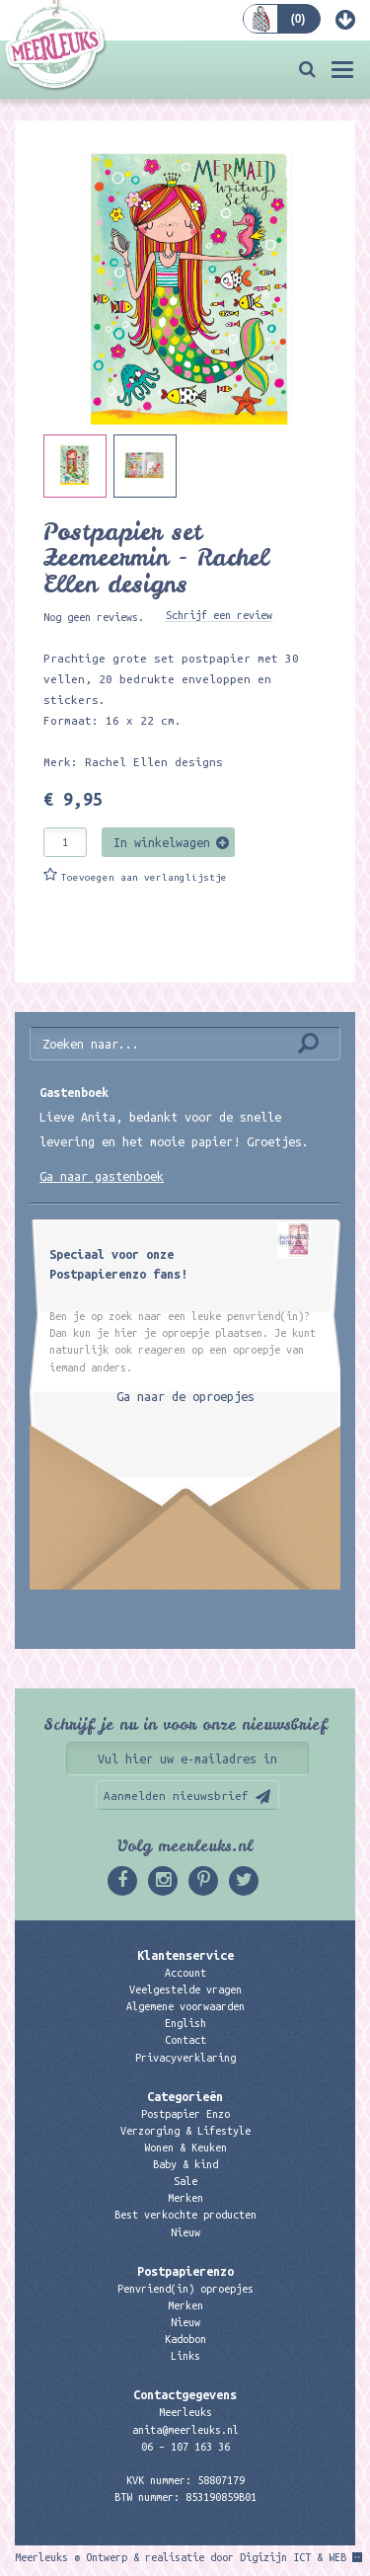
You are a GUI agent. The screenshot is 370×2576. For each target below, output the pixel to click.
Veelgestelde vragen (185, 1989)
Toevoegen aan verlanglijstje (144, 877)
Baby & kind (185, 2164)
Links (185, 2356)
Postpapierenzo (185, 2271)
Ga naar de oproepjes (185, 1396)
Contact (185, 2040)
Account (185, 1973)
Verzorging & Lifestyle (185, 2131)
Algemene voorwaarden (185, 2006)
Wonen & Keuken (185, 2147)
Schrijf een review (219, 615)
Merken (185, 2198)
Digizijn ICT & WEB (293, 2557)
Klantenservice (185, 1955)
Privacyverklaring (185, 2058)
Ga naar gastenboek (101, 1176)
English (185, 2023)
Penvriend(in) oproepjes (185, 2289)
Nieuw (185, 2232)
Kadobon (185, 2339)
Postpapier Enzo (185, 2114)
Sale (185, 2181)
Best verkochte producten (185, 2215)
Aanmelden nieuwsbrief (176, 1795)
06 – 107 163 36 (185, 2447)
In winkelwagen (161, 842)
